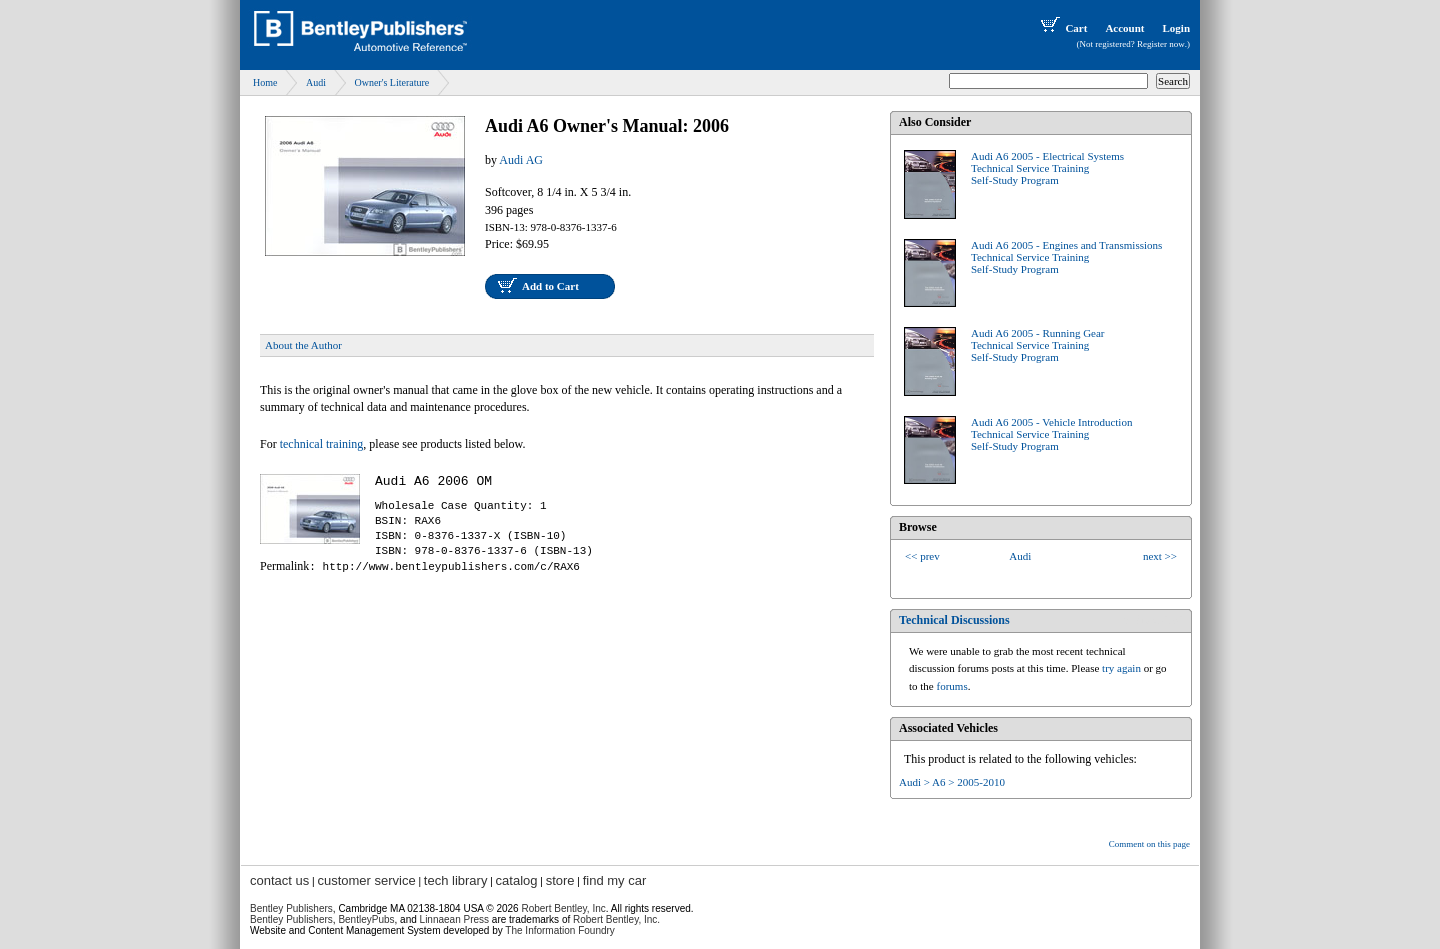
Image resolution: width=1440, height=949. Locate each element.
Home (265, 82)
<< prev (922, 556)
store (560, 880)
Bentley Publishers (291, 908)
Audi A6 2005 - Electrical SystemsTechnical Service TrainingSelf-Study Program (1047, 168)
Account (1124, 28)
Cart (1062, 28)
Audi (316, 82)
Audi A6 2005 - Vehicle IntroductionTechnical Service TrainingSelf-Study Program (1051, 434)
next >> (1160, 556)
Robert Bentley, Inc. (616, 919)
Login (1176, 28)
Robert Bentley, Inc (563, 908)
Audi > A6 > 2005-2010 (952, 782)
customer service (366, 880)
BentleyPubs (366, 919)
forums (952, 686)
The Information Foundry (560, 930)
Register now (1161, 44)
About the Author (303, 345)
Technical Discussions (954, 620)
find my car (615, 880)
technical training (322, 444)
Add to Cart (550, 286)
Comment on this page (1149, 844)
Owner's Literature (391, 82)
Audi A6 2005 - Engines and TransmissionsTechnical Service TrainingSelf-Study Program (1066, 257)
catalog (517, 880)
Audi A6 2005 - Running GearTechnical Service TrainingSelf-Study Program (1038, 345)
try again (1121, 668)
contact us (279, 880)
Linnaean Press (455, 919)
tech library (456, 880)
